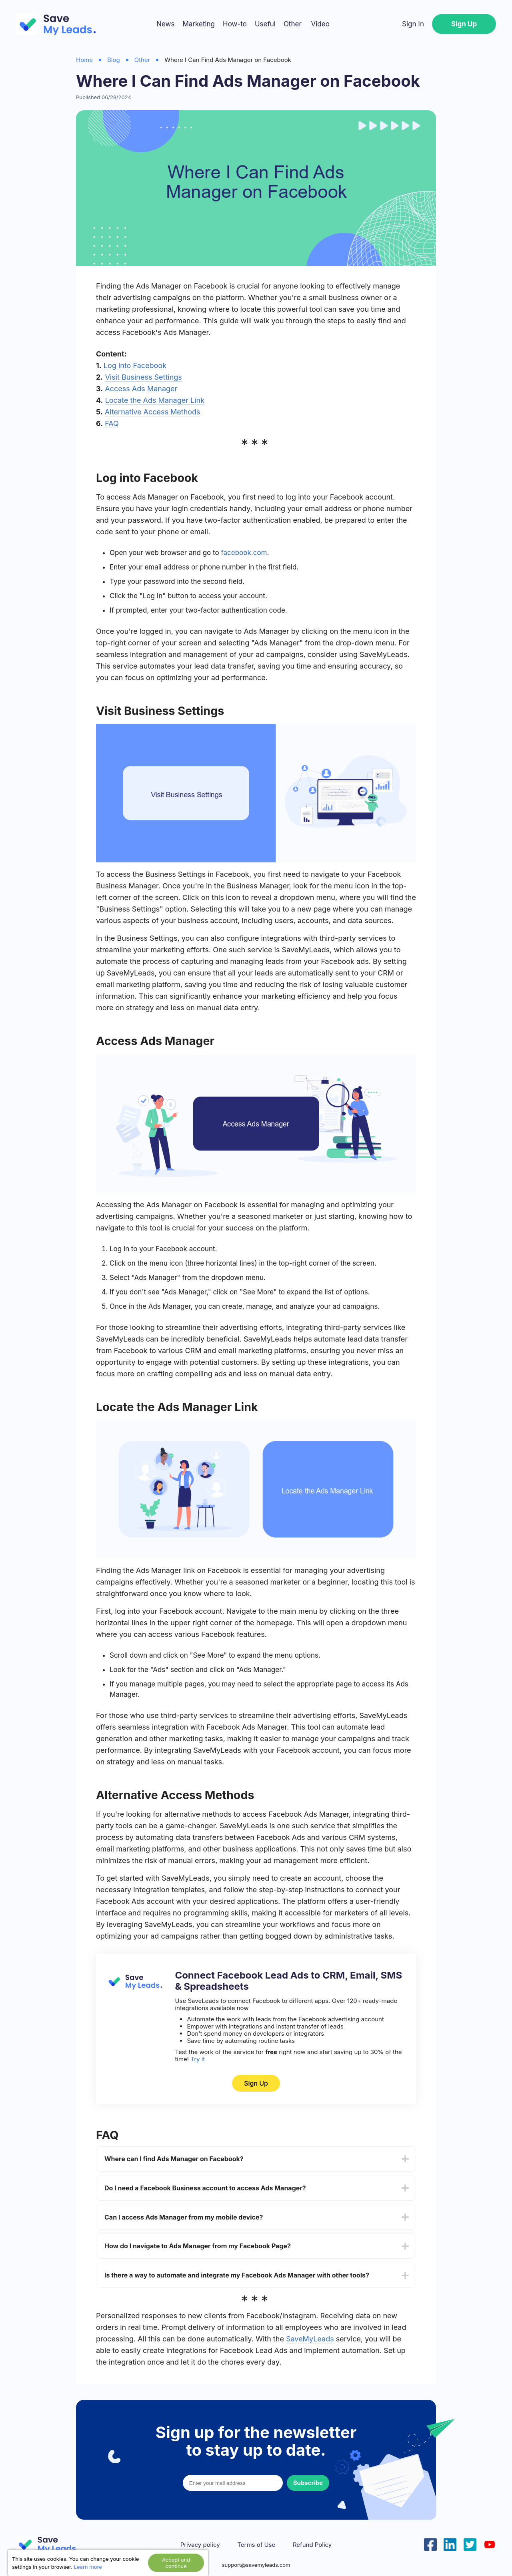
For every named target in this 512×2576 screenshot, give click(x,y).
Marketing (198, 24)
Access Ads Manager (141, 388)
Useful (265, 24)
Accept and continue (176, 2562)
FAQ (112, 423)
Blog (113, 60)
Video (320, 24)
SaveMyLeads (310, 2339)
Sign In (413, 24)
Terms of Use (256, 2545)
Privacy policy (200, 2545)
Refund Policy (312, 2545)
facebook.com (244, 553)
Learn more (88, 2567)
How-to (235, 24)
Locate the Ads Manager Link (154, 400)
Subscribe (308, 2482)
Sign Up (464, 24)
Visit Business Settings (143, 377)
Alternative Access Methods (152, 412)
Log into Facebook (135, 365)
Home (84, 60)
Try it (197, 2059)
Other (293, 24)
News (165, 24)
